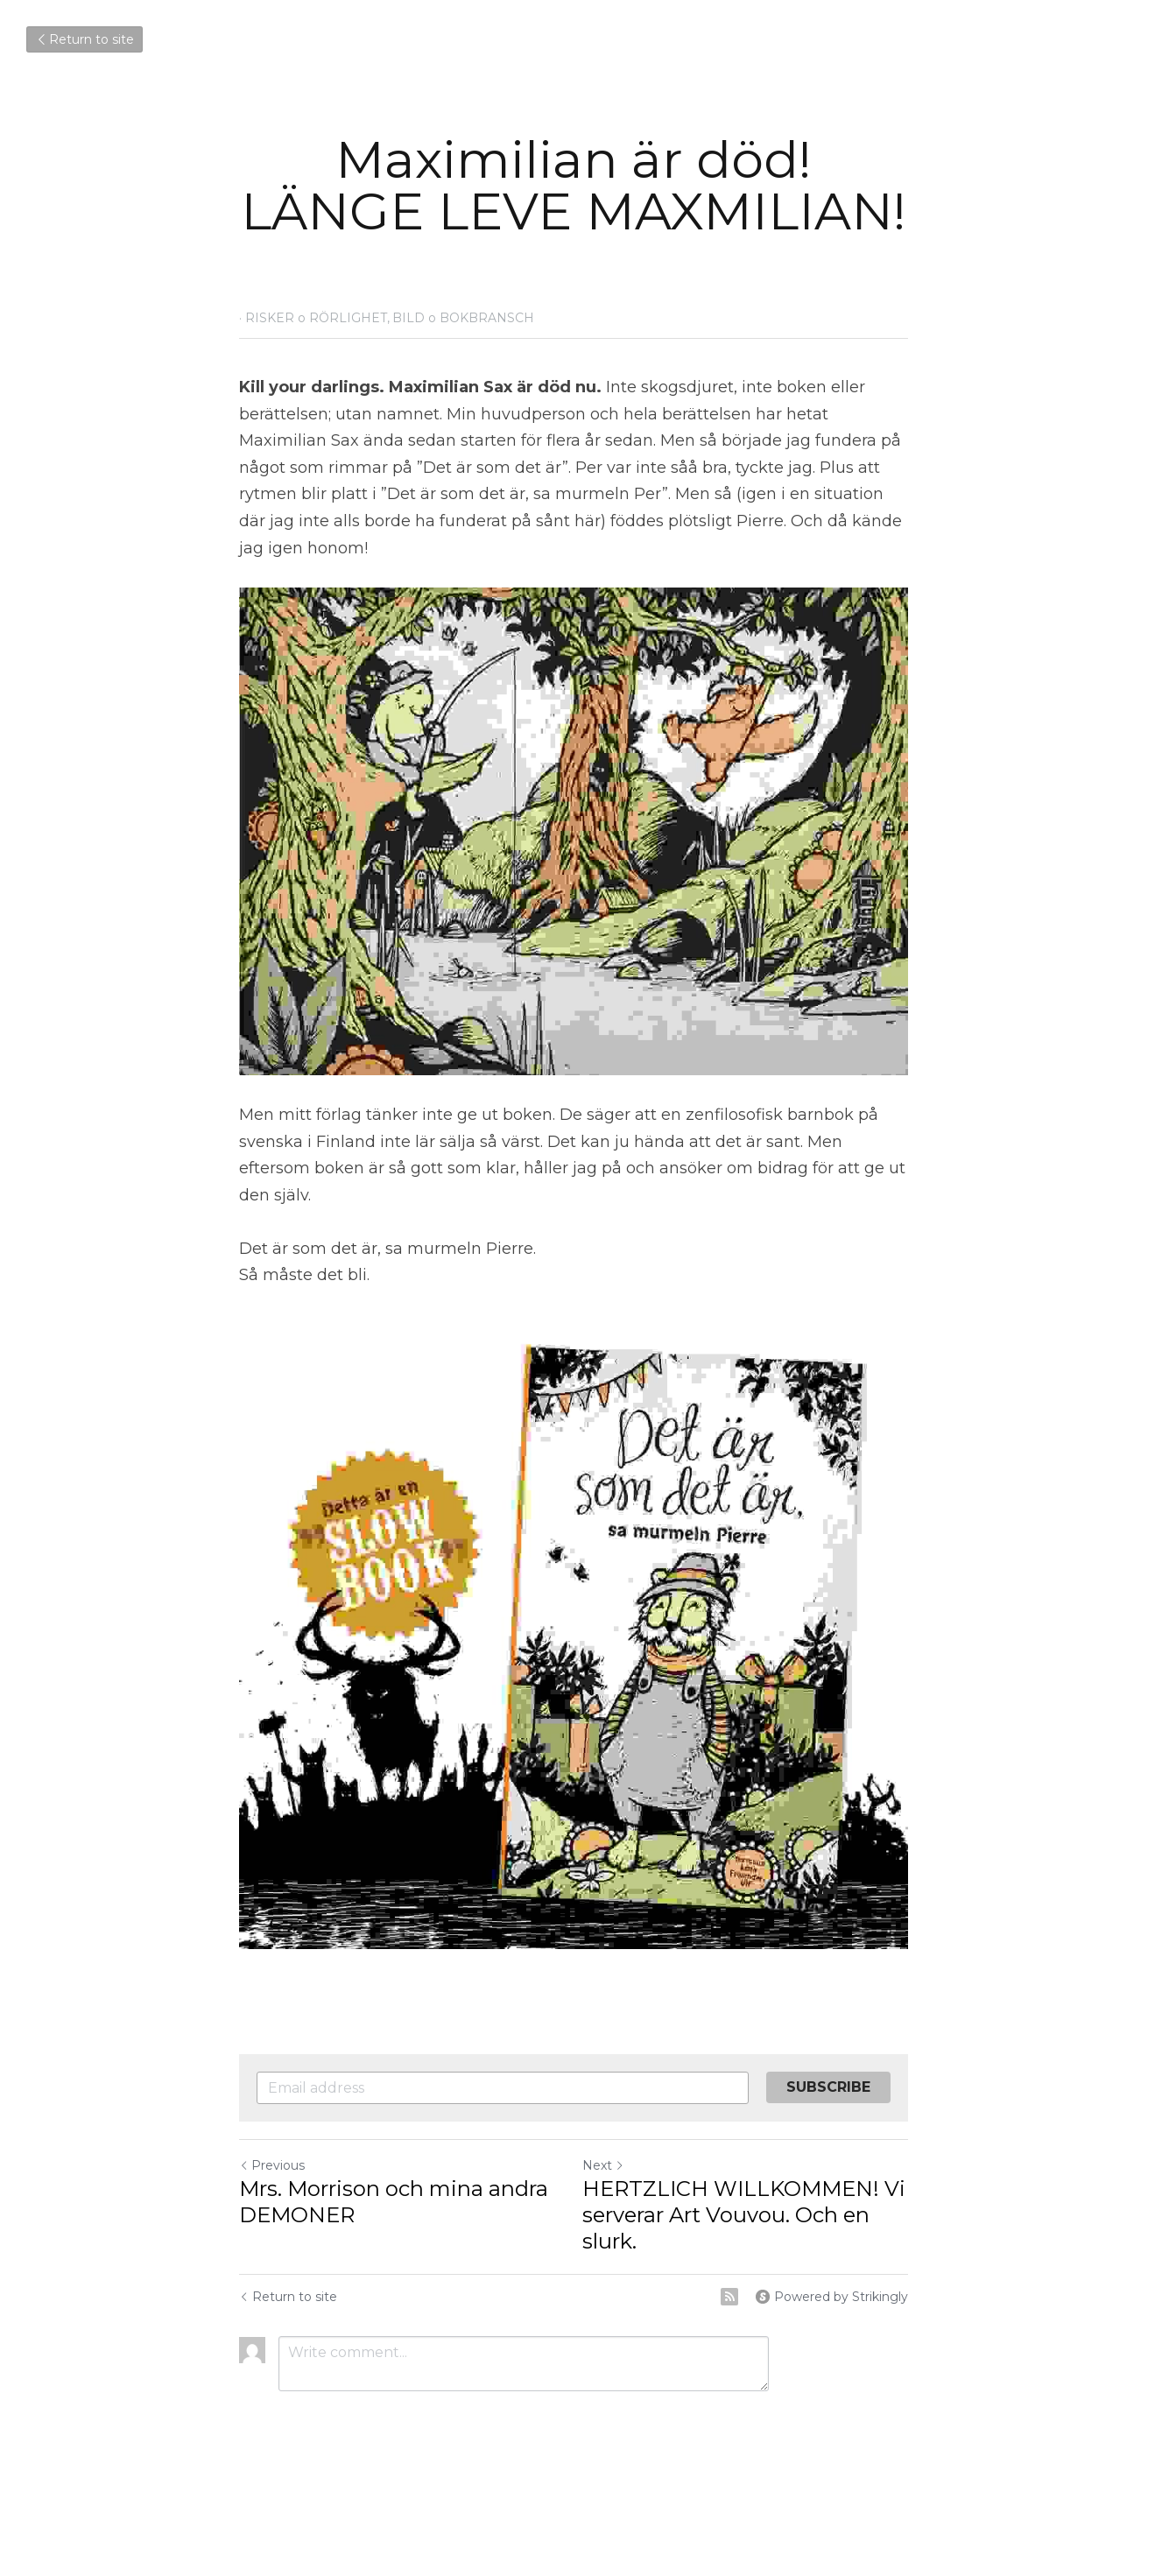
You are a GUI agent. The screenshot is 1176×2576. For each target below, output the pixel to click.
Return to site (84, 39)
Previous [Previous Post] (273, 2159)
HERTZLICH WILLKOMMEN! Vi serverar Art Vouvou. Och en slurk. (758, 2209)
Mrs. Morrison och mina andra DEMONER (394, 2195)
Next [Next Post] (618, 2159)
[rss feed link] (758, 2290)
